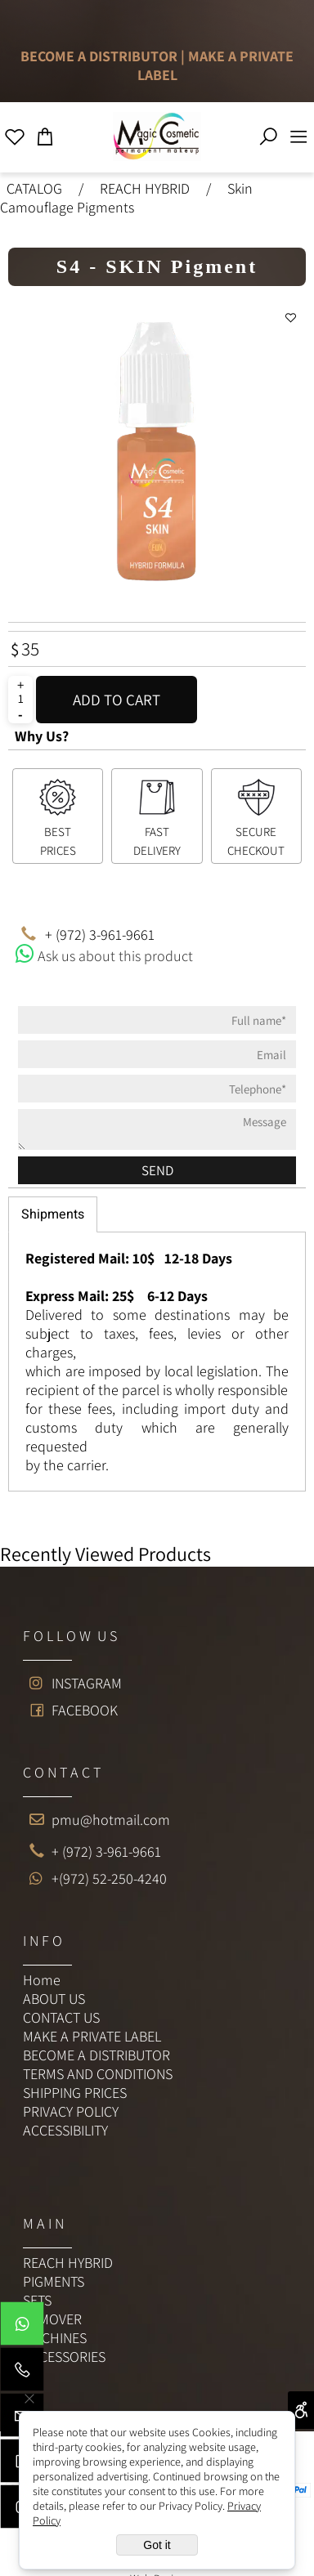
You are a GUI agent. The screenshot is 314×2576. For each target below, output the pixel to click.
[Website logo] (157, 135)
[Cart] (45, 132)
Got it (156, 2544)
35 (30, 649)
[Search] (268, 132)
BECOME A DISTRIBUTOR (98, 56)
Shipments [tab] (52, 1214)
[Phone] (22, 2373)
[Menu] (299, 132)
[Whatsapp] (22, 2327)
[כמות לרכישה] (20, 698)
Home (42, 1979)
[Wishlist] (15, 132)
